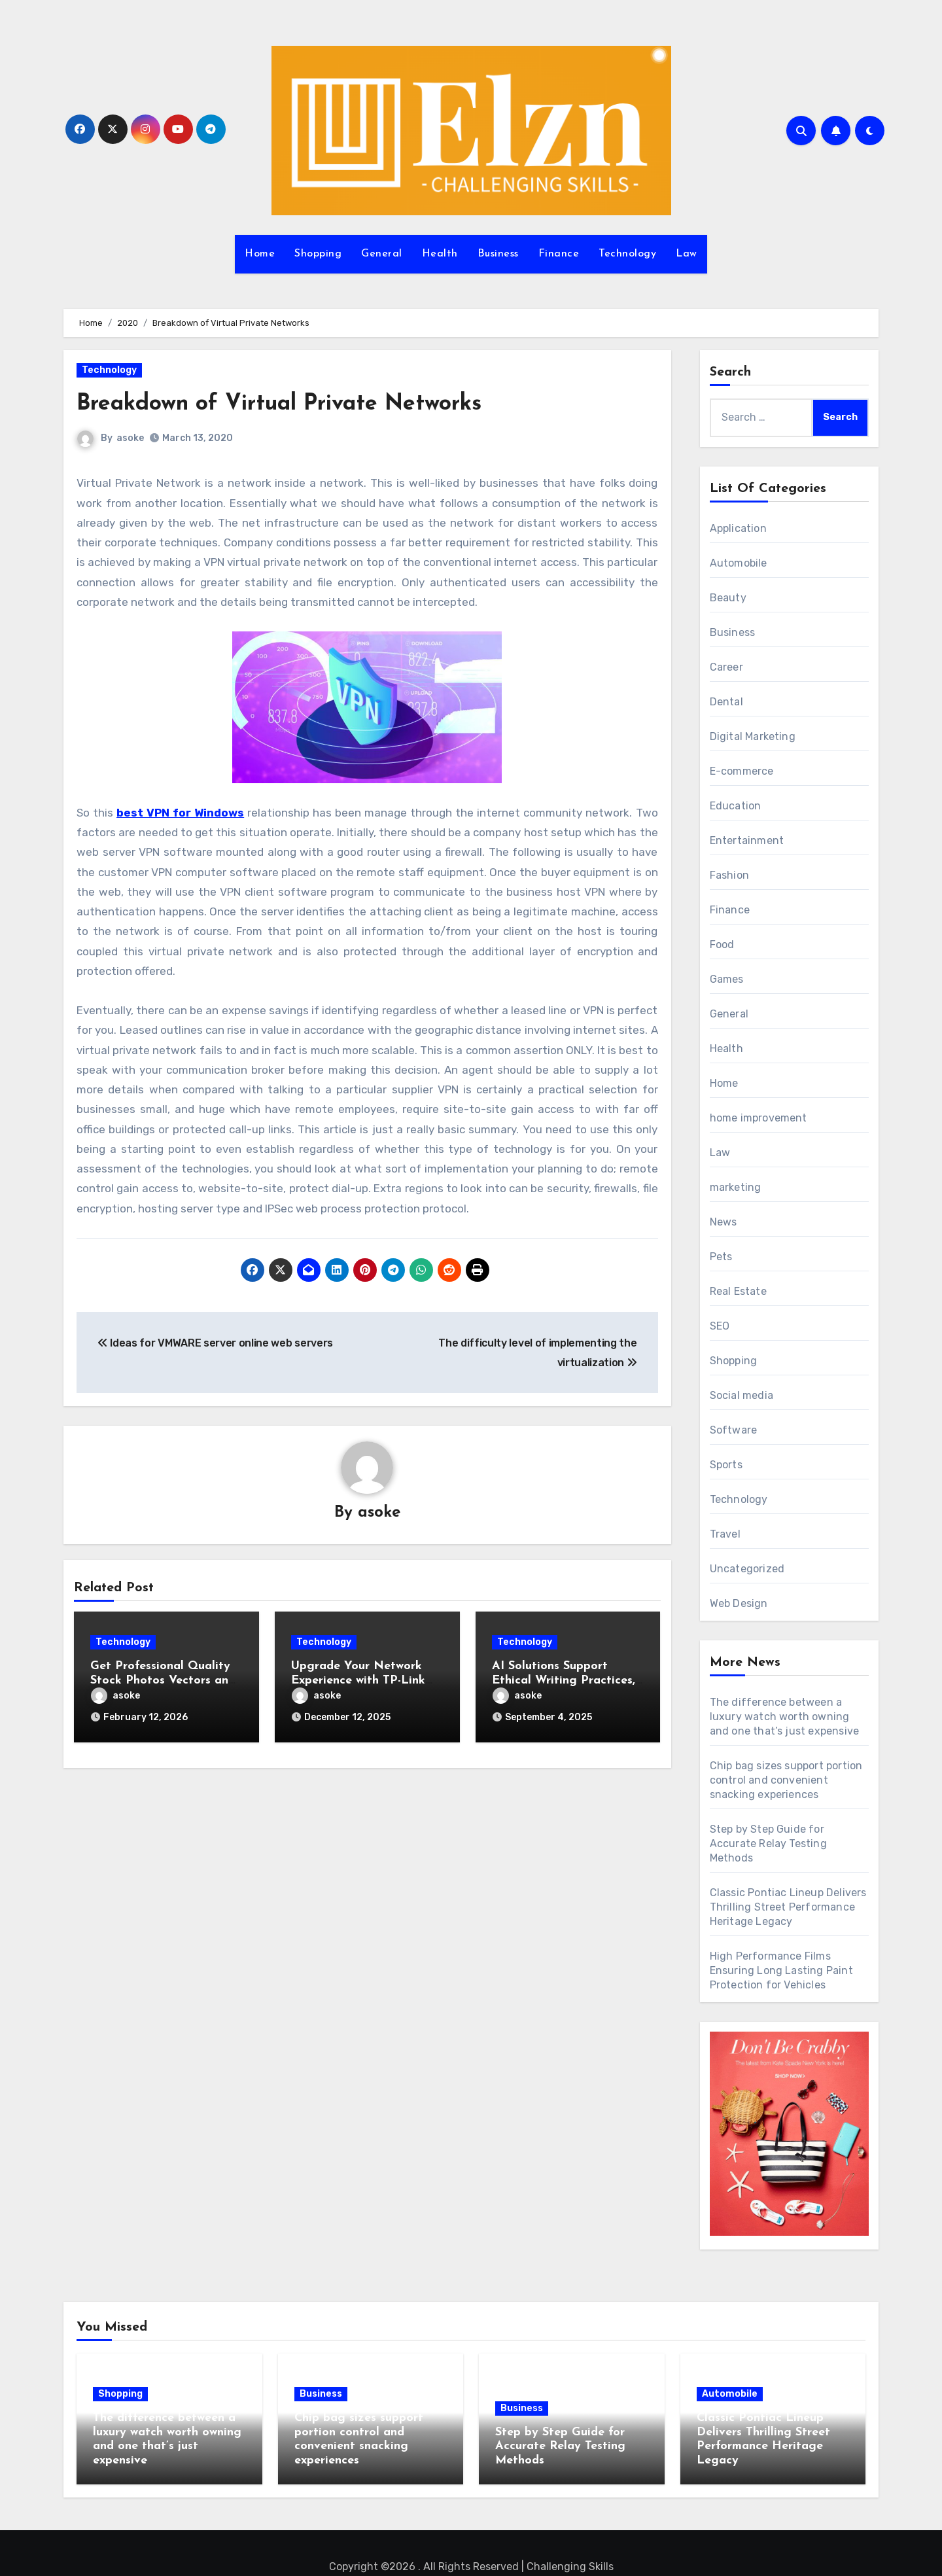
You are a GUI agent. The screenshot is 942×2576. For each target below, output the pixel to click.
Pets (721, 1256)
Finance (559, 254)
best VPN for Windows (180, 812)
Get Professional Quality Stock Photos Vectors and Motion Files (163, 1681)
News (723, 1222)
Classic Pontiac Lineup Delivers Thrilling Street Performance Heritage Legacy (788, 1907)
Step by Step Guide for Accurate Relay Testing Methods (768, 1843)
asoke (131, 438)
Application (738, 528)
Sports (726, 1464)
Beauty (728, 597)
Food (722, 944)
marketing (735, 1187)
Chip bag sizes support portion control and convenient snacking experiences (786, 1780)
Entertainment (747, 840)
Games (727, 979)
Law (686, 254)
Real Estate (738, 1291)
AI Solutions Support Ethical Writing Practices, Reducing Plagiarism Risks (565, 1681)
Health (440, 254)
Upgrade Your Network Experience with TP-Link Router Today (358, 1681)
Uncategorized (747, 1568)
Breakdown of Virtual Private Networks (308, 403)
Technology (627, 254)
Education (735, 806)
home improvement (758, 1118)
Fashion (729, 875)
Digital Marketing (752, 736)
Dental (726, 702)
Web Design (739, 1603)
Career (726, 667)
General (381, 254)
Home (260, 254)
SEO (720, 1326)
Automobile (738, 563)
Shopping (317, 254)
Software (734, 1430)
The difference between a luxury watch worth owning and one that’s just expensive (785, 1716)
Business (498, 254)
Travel (725, 1534)
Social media (741, 1395)
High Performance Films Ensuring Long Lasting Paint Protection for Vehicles (781, 1970)
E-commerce (742, 771)
